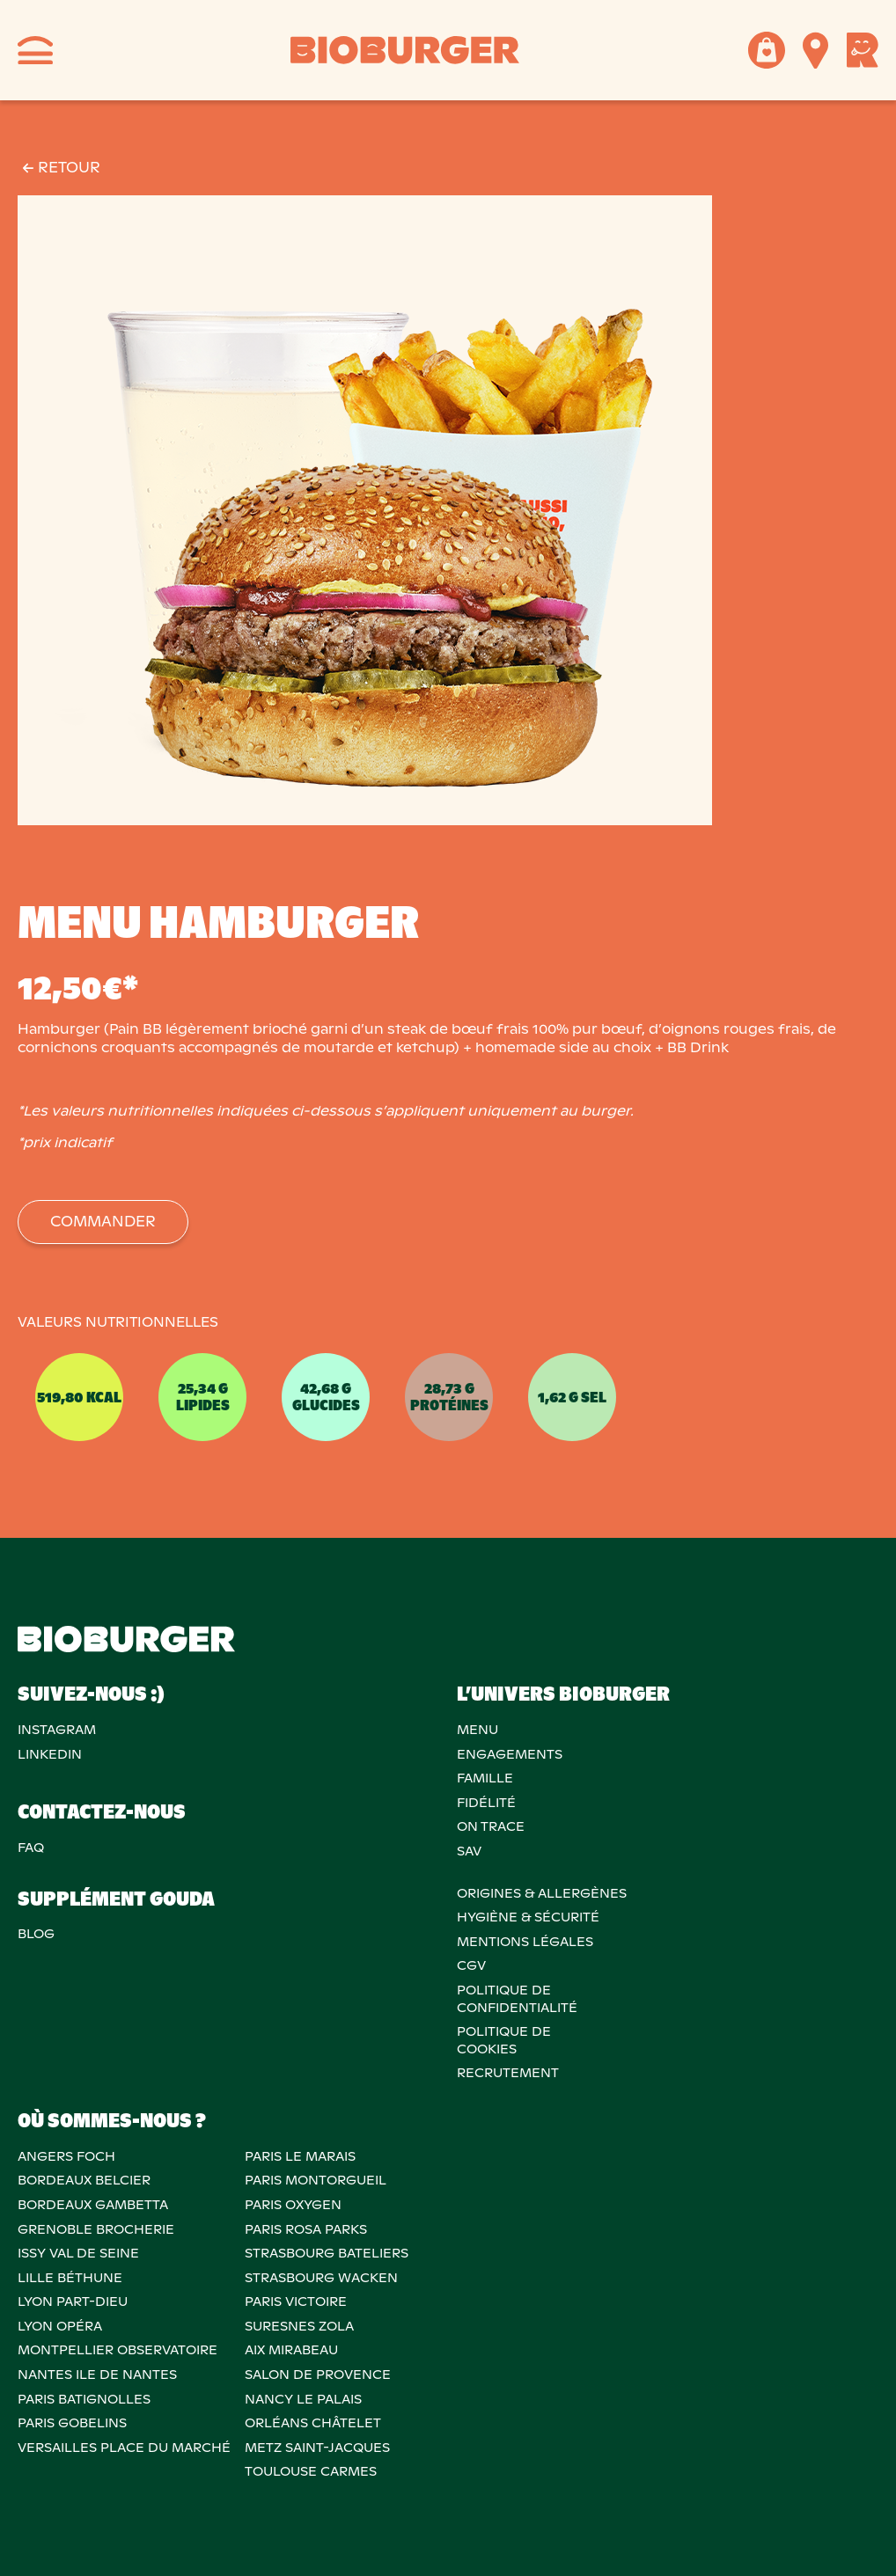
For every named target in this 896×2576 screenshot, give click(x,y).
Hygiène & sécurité (528, 1917)
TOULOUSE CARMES (311, 2471)
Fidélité (486, 1803)
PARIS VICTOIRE (296, 2301)
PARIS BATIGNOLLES (84, 2399)
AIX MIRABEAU (291, 2350)
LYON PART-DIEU (73, 2301)
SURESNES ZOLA (299, 2326)
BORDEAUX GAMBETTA (93, 2205)
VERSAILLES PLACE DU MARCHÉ (124, 2447)
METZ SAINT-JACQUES (317, 2447)
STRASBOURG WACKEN (321, 2278)
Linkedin (50, 1754)
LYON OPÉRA (60, 2326)
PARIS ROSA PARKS (306, 2229)
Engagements (509, 1754)
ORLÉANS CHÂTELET (313, 2423)
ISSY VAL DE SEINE (78, 2253)
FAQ (31, 1847)
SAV (469, 1851)
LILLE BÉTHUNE (70, 2278)
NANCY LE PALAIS (303, 2399)
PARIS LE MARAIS (300, 2156)
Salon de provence (318, 2374)
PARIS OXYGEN (293, 2205)
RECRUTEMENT (508, 2073)
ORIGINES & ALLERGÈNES (542, 1893)
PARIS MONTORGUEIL (315, 2180)
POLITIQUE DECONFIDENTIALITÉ (517, 1999)
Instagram (57, 1730)
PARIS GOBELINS (72, 2423)
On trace (491, 1826)
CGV (471, 1965)
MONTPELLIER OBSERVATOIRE (117, 2350)
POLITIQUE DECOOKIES (504, 2040)
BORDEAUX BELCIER (84, 2180)
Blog (36, 1934)
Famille (485, 1778)
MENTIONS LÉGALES (525, 1942)
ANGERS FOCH (66, 2156)
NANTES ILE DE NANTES (97, 2374)
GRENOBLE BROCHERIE (96, 2229)
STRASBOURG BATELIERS (326, 2253)
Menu (477, 1730)
